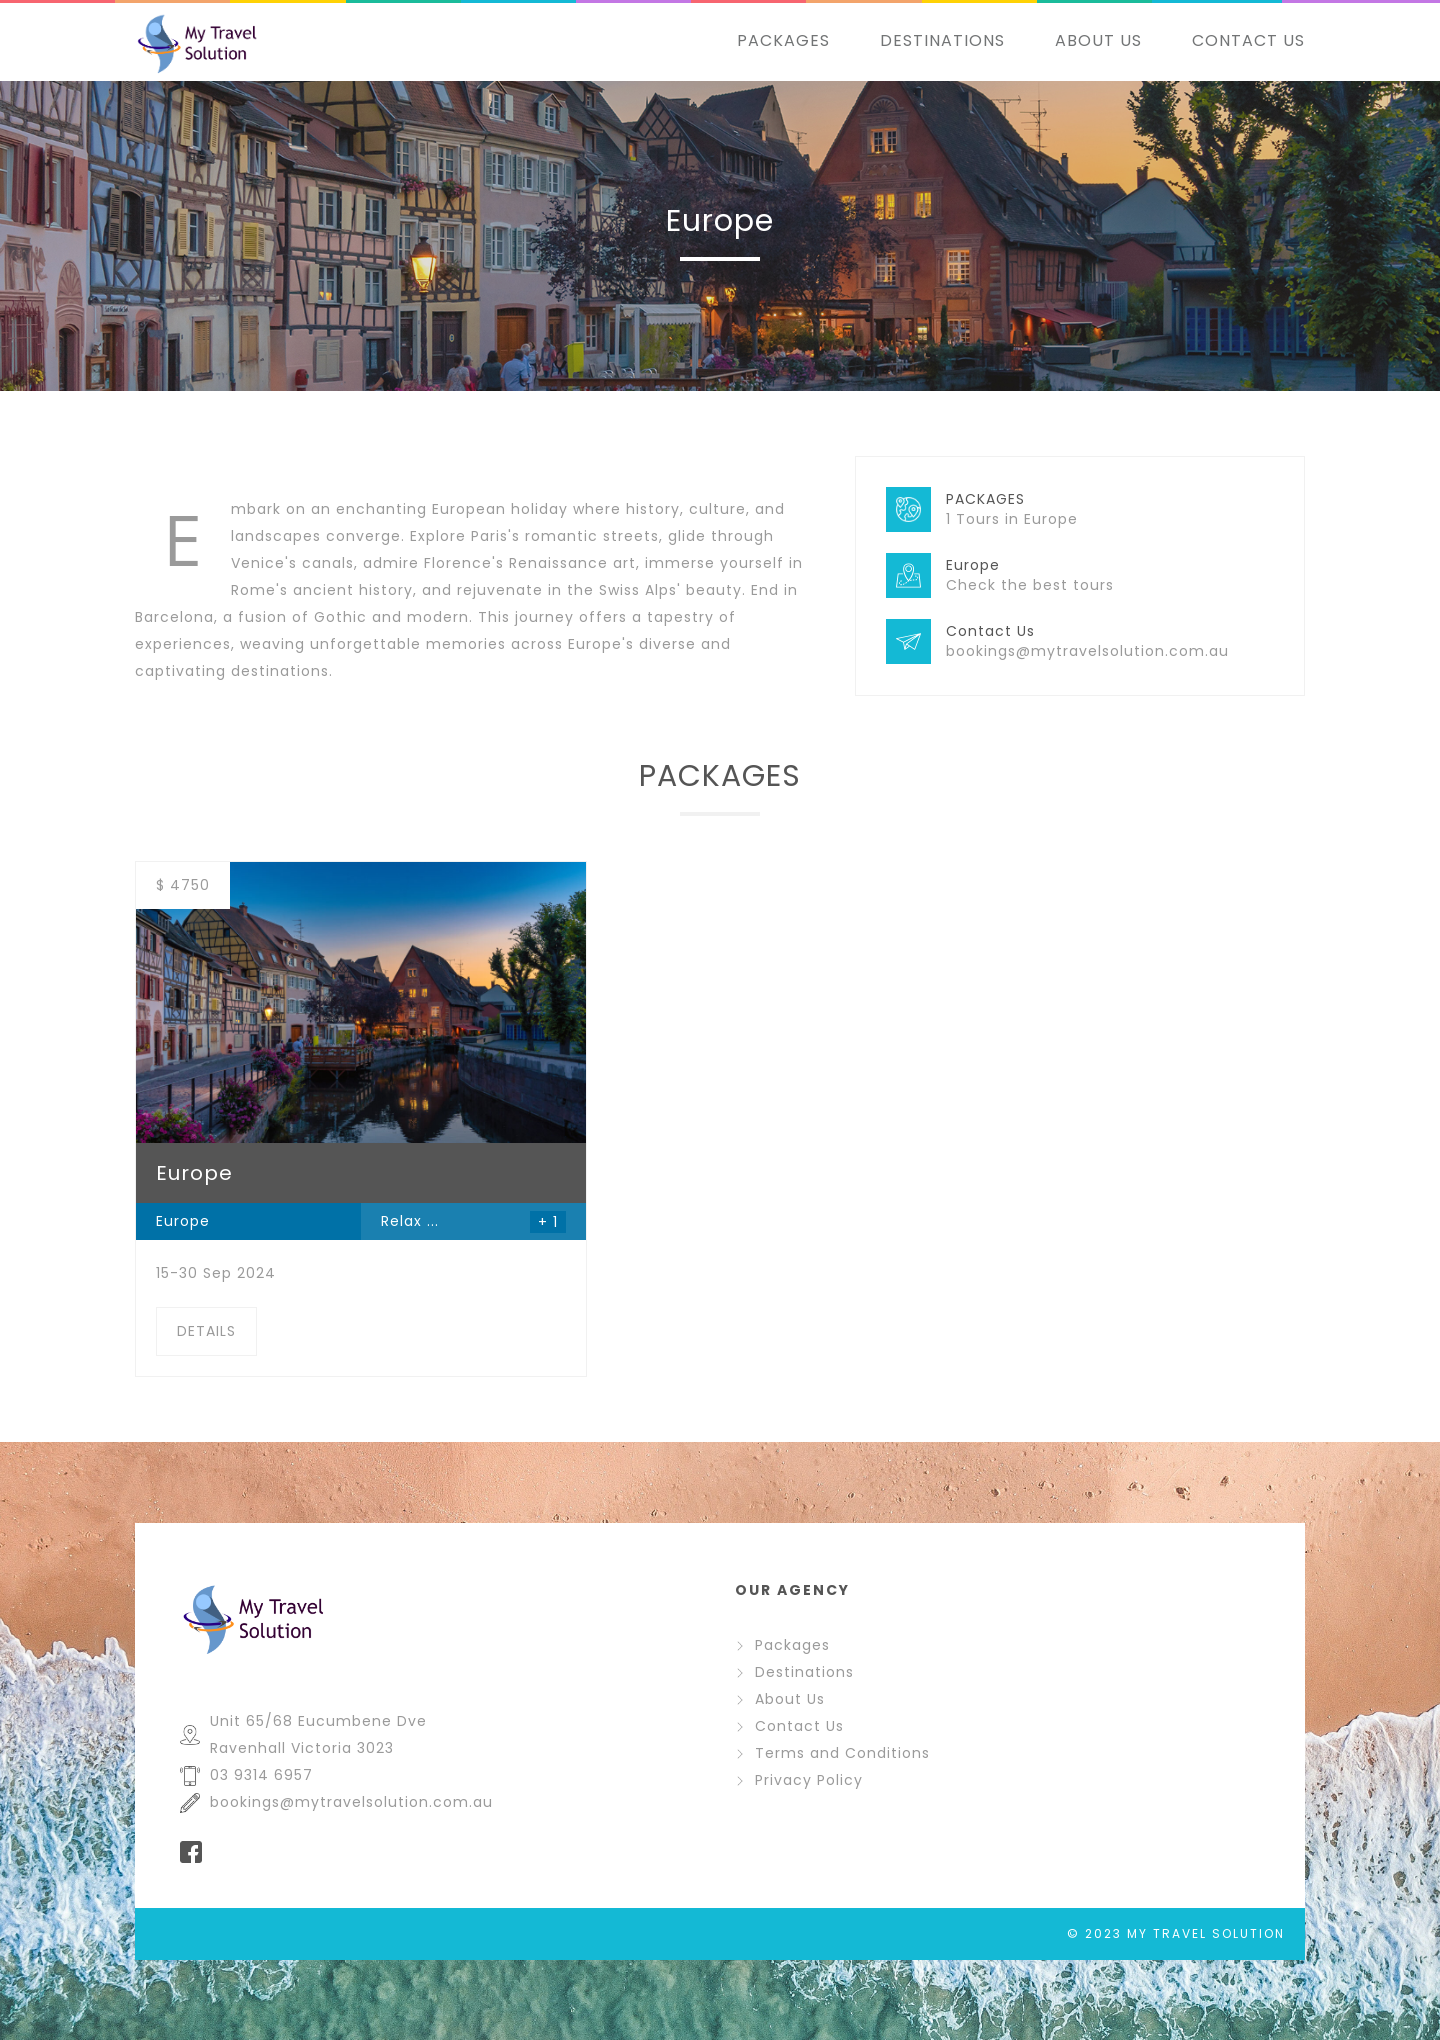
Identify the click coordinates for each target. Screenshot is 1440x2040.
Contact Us (789, 1726)
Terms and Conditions (832, 1753)
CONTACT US (1248, 40)
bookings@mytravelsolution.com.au (336, 1802)
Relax (401, 1221)
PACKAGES (783, 40)
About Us (780, 1699)
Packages (782, 1645)
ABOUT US (1098, 40)
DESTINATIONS (942, 40)
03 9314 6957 (246, 1775)
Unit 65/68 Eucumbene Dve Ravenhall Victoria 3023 (303, 1734)
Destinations (794, 1672)
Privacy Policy (799, 1780)
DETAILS (206, 1331)
